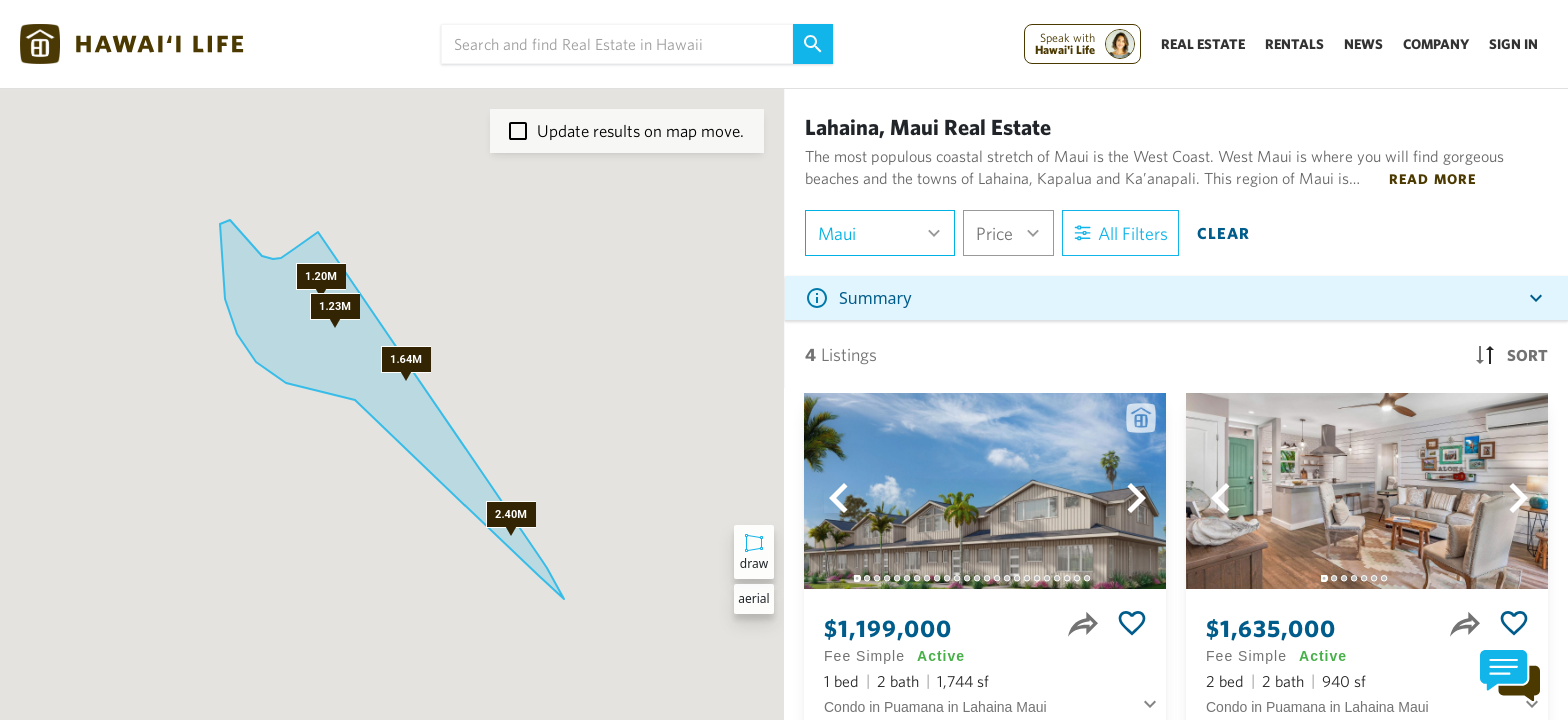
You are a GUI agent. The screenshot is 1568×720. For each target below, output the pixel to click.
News (1363, 44)
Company (1436, 44)
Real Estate (1203, 44)
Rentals (1294, 44)
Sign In (1513, 44)
